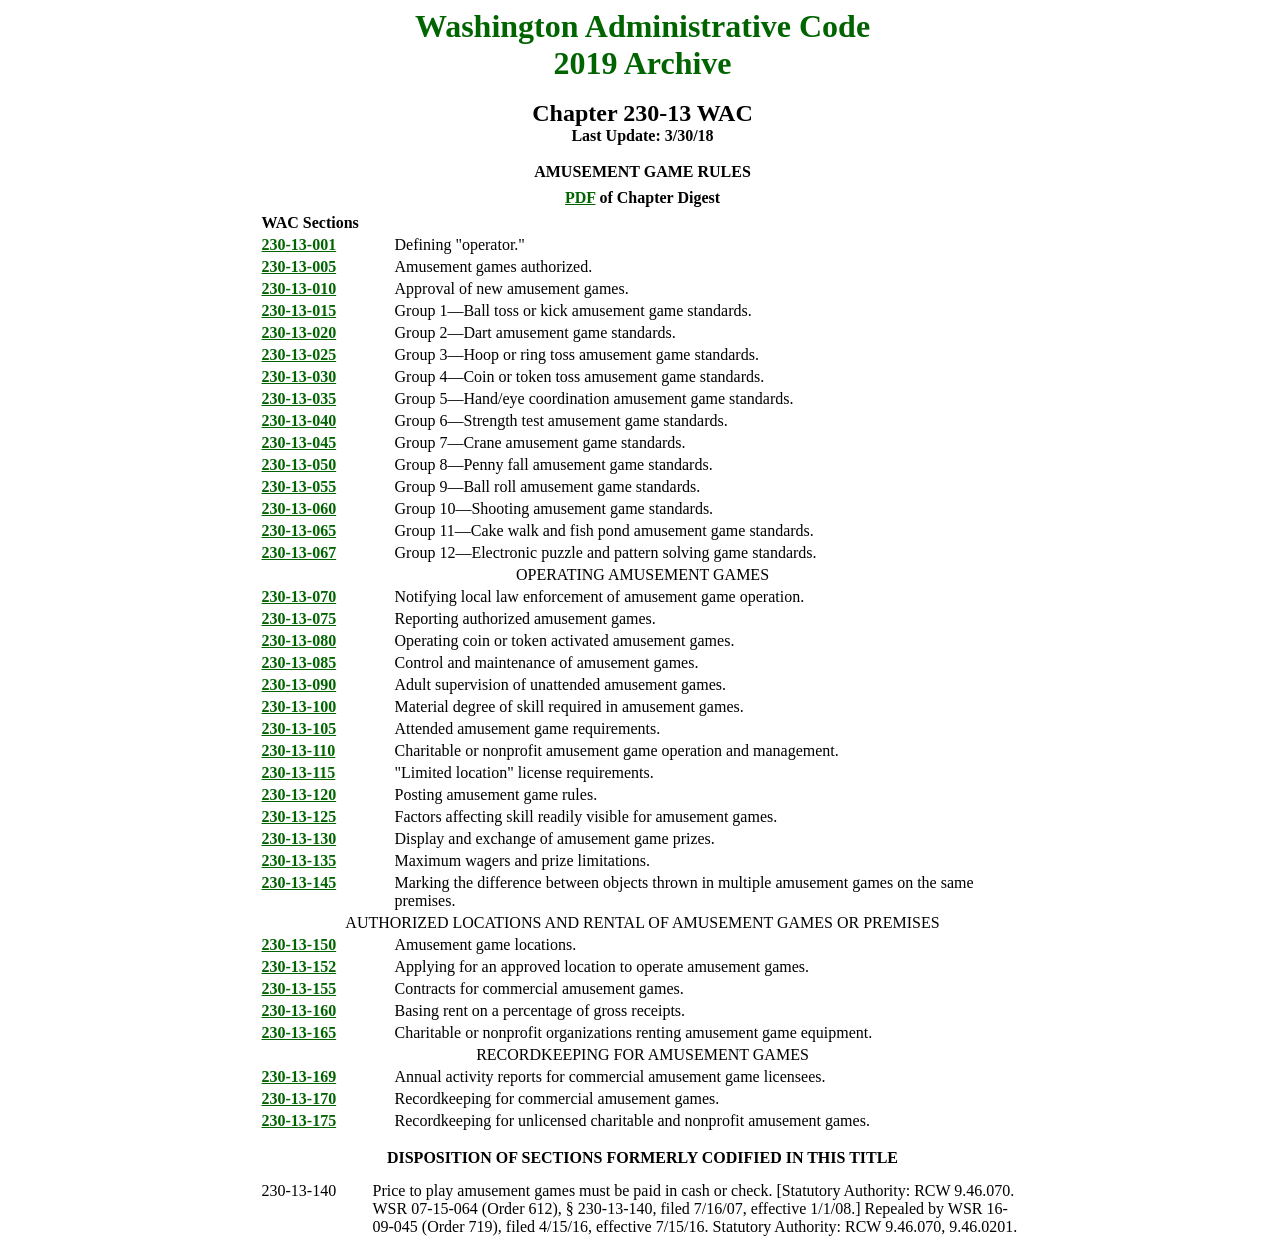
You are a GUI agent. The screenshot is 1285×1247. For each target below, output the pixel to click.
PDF (580, 197)
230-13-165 (299, 1032)
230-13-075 (299, 618)
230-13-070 (299, 596)
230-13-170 (299, 1098)
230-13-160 (299, 1010)
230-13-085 (299, 662)
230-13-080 (299, 640)
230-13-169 (299, 1076)
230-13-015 (299, 310)
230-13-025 (299, 354)
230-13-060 (299, 508)
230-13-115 (299, 772)
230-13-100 (299, 706)
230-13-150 (299, 944)
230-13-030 (299, 376)
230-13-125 (299, 816)
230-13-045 (299, 442)
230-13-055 (299, 486)
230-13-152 (299, 966)
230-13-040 (299, 420)
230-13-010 (299, 288)
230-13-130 (299, 838)
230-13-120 (299, 794)
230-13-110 (299, 750)
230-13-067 (299, 552)
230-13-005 (299, 266)
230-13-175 (299, 1120)
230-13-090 (299, 684)
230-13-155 (299, 988)
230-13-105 (299, 728)
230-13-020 (299, 332)
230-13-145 (299, 882)
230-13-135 (299, 860)
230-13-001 (299, 244)
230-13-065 (299, 530)
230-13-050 (299, 464)
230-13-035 (299, 398)
